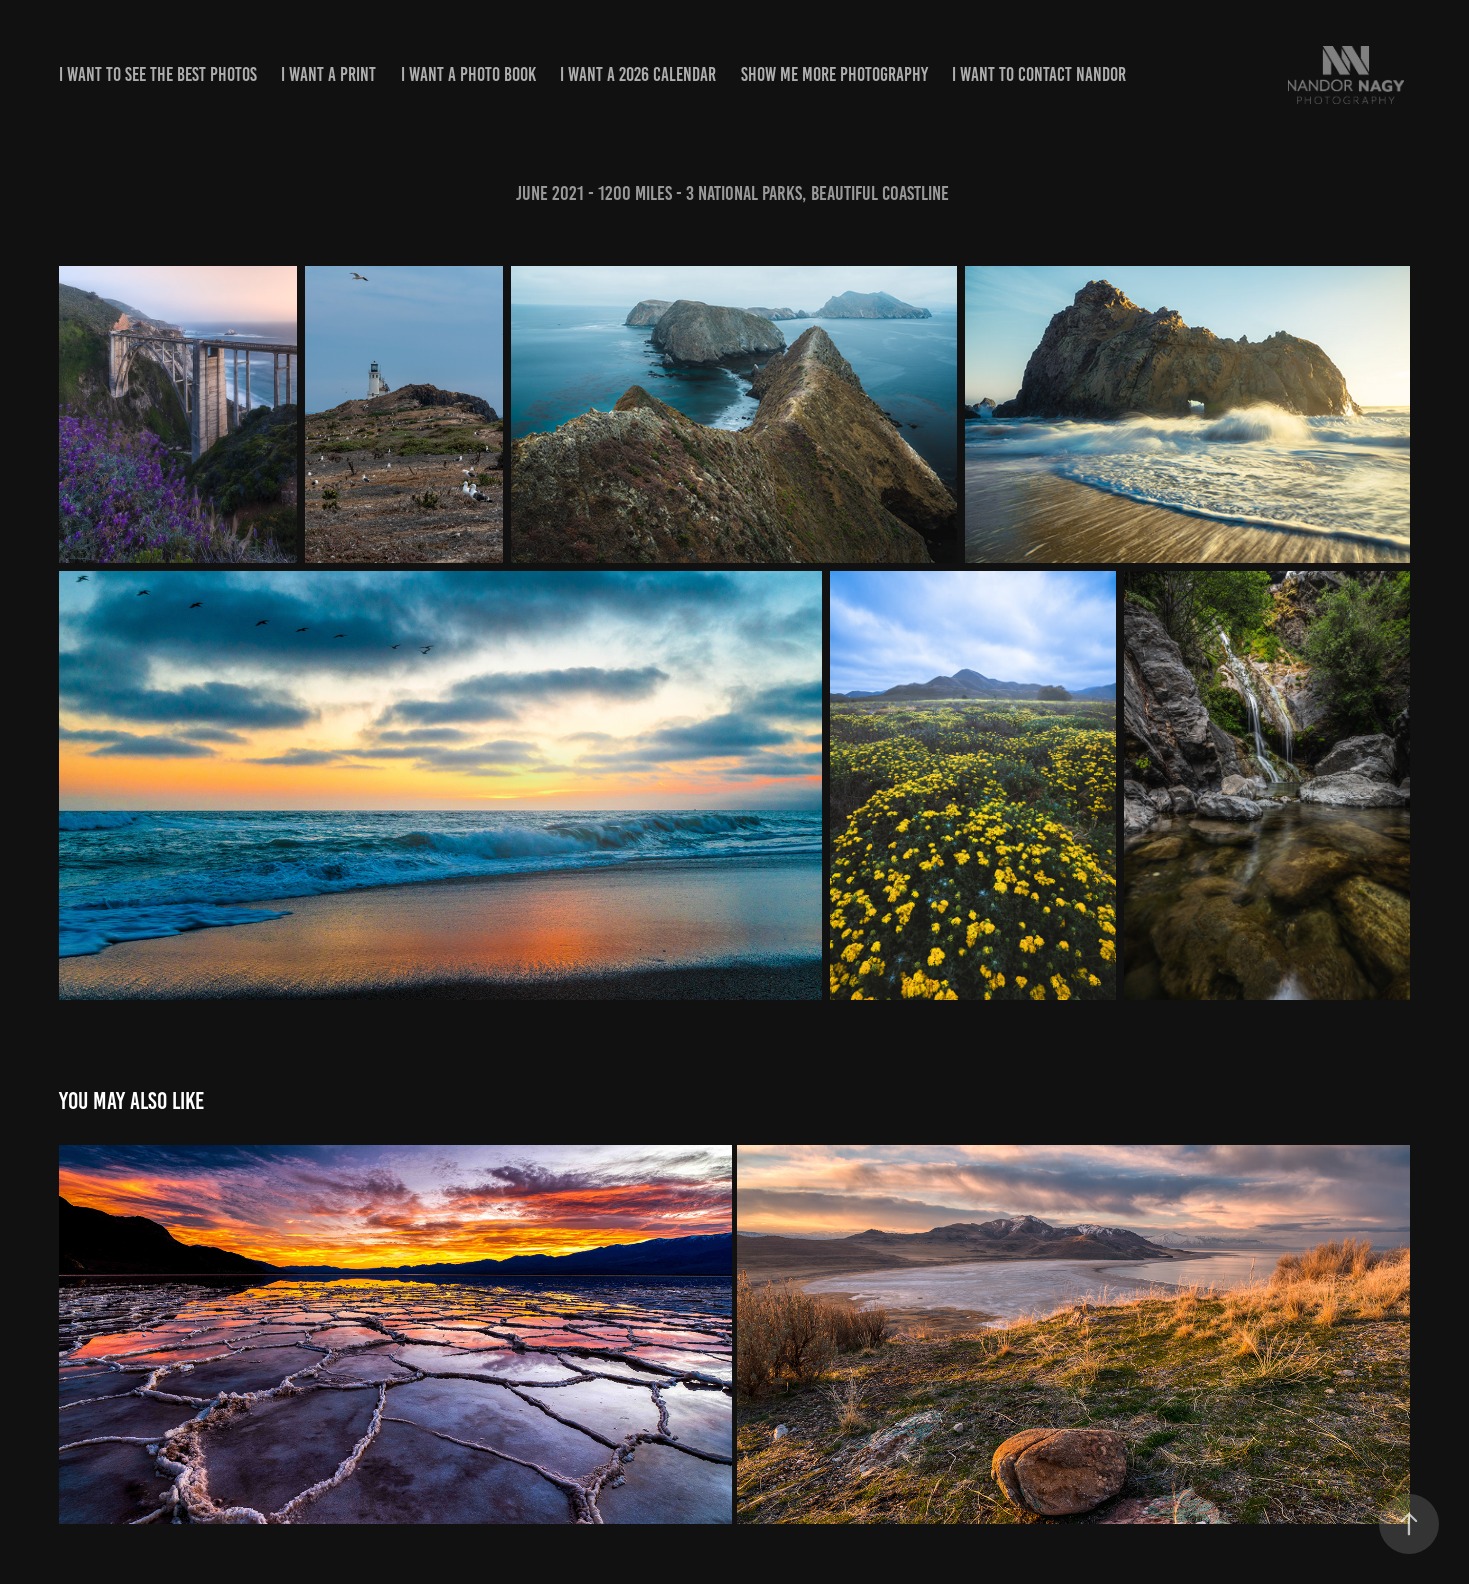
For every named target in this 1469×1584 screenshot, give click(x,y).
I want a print (328, 74)
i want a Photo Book (468, 74)
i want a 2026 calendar (638, 74)
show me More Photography (834, 74)
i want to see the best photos (158, 74)
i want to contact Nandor (1039, 74)
